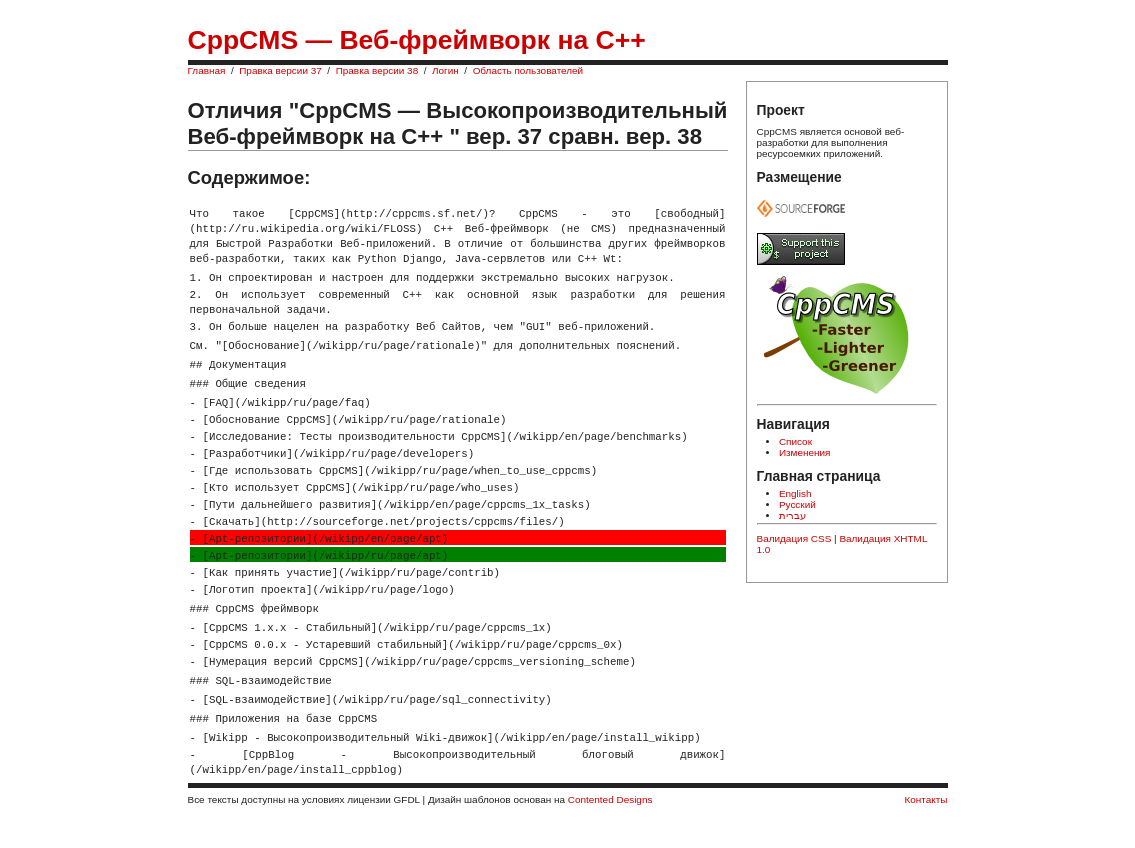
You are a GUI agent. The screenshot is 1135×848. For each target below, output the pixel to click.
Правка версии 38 (377, 70)
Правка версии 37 (280, 70)
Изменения (805, 452)
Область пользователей (528, 70)
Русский (797, 504)
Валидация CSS (794, 538)
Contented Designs (610, 799)
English (795, 493)
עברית (792, 515)
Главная (207, 70)
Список (795, 441)
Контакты (926, 799)
